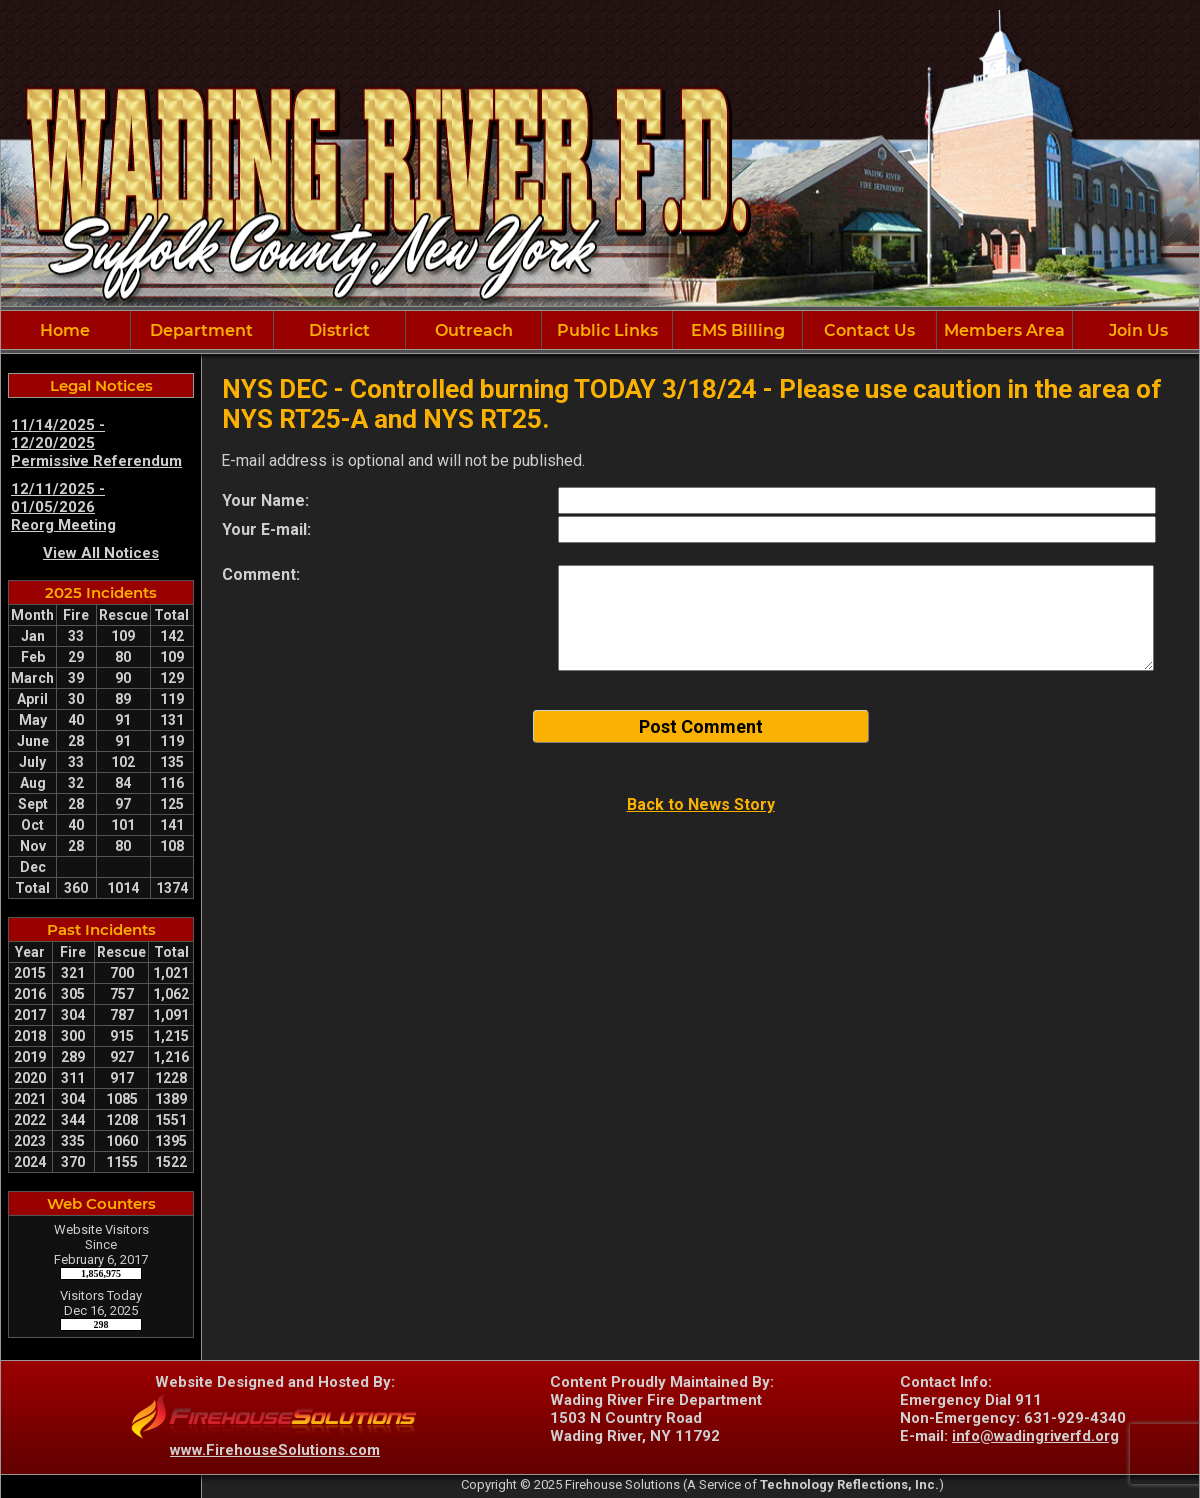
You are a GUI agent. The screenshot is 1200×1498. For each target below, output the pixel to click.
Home (65, 330)
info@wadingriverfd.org (1035, 1436)
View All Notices (101, 553)
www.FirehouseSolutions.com (275, 1450)
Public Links (607, 330)
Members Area (1004, 330)
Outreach (474, 330)
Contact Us (869, 330)
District (339, 330)
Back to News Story (701, 804)
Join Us (1136, 330)
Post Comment (701, 726)
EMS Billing (738, 330)
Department (201, 330)
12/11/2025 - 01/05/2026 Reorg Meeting (63, 507)
